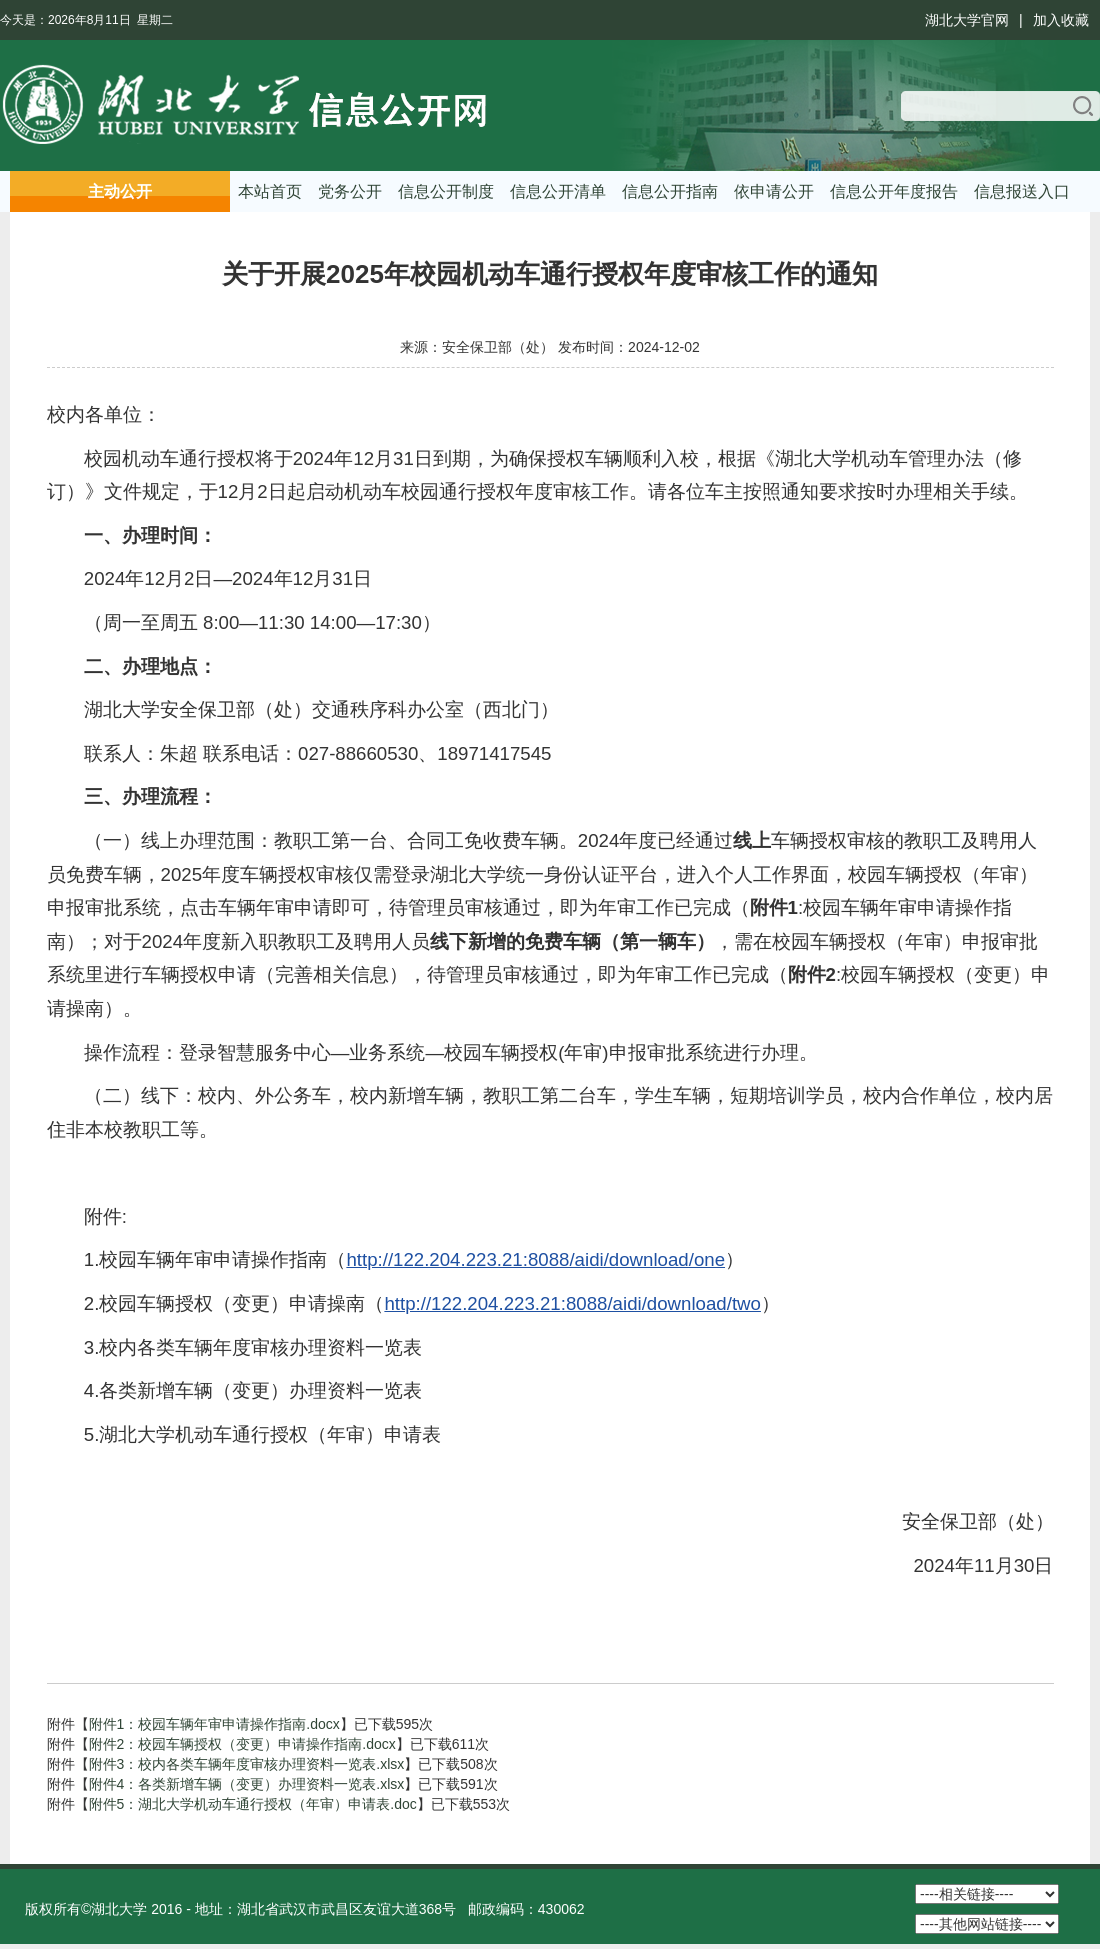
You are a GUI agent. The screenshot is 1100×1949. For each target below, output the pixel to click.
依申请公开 (774, 191)
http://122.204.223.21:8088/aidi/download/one (535, 1259)
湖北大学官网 (967, 20)
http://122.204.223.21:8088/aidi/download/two (572, 1303)
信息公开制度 (446, 191)
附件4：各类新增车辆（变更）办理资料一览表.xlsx (247, 1784)
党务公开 (350, 191)
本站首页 (270, 191)
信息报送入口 (1022, 191)
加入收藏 (1061, 20)
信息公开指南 (670, 191)
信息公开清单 (558, 191)
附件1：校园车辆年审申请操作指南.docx (214, 1724)
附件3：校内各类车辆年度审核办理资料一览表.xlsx (247, 1764)
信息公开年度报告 (894, 191)
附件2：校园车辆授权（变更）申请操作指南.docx (242, 1744)
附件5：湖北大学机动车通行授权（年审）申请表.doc (253, 1804)
